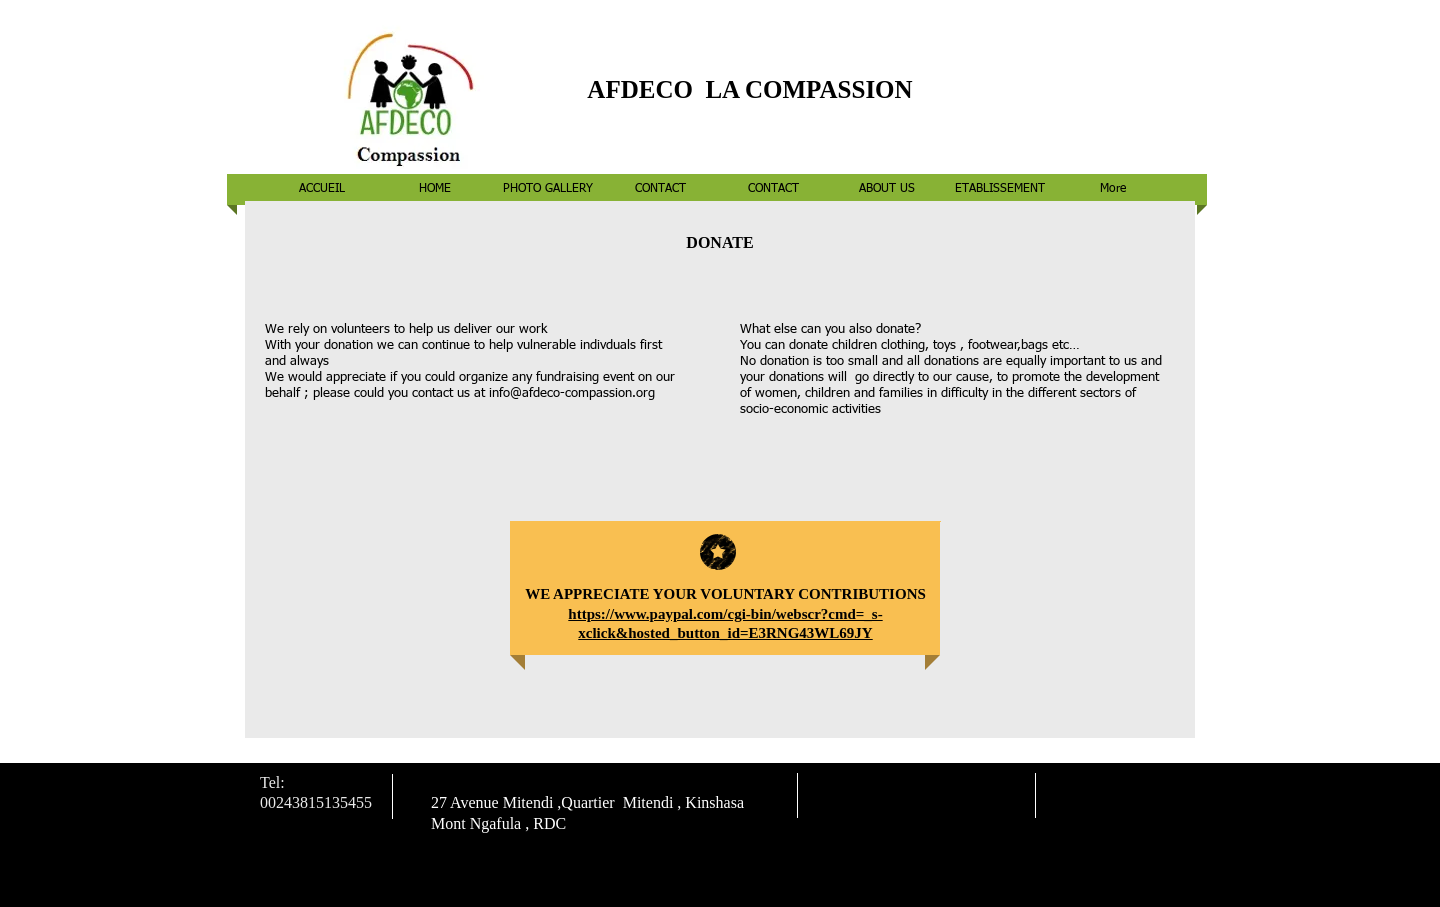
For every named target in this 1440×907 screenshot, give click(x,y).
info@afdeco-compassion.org (572, 393)
